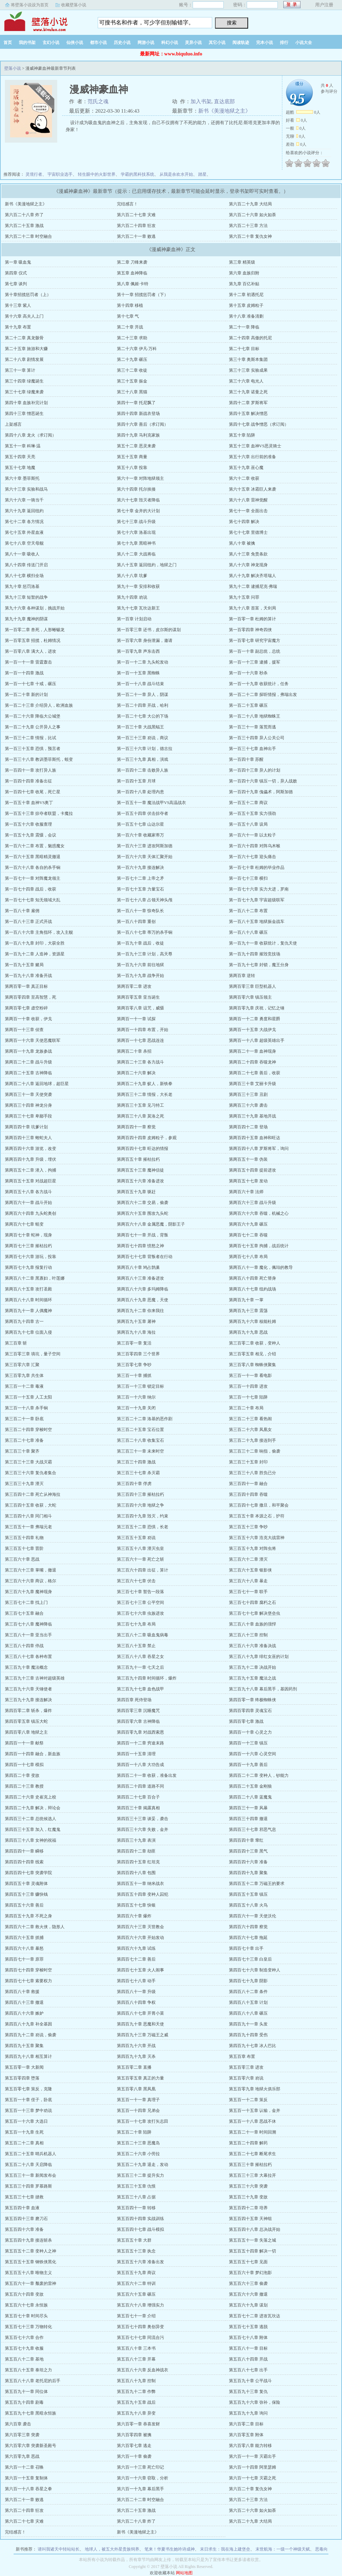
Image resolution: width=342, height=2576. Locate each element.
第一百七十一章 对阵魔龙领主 (32, 878)
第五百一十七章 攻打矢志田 (142, 2121)
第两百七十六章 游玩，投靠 (30, 1256)
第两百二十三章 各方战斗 (140, 1062)
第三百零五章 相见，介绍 (252, 1353)
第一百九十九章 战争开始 (140, 975)
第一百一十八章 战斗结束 (140, 683)
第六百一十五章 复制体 (26, 2478)
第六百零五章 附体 (246, 2434)
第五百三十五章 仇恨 (136, 2186)
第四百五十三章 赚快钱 (26, 1894)
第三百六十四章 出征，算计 (142, 1570)
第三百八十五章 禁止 (136, 1645)
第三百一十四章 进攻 (248, 1386)
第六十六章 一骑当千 (24, 500)
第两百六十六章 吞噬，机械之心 (259, 1213)
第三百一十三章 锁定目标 (140, 1386)
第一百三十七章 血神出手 (252, 748)
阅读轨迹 (240, 42)
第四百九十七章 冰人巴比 (252, 2045)
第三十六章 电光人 (246, 381)
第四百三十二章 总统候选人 (30, 1818)
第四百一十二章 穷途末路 (140, 1743)
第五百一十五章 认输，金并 (254, 2110)
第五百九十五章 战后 (136, 2402)
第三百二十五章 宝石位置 (140, 1429)
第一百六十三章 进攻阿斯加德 (144, 845)
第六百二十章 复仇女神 (250, 236)
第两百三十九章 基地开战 (252, 1116)
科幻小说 (169, 42)
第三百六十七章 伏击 (136, 1580)
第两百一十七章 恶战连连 (140, 1040)
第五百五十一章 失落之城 (252, 2240)
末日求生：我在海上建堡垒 (225, 2549)
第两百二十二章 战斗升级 (28, 1062)
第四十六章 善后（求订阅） (142, 424)
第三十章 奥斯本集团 (248, 359)
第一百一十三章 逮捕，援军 (254, 662)
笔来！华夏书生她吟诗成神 (169, 2549)
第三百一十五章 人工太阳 (28, 1397)
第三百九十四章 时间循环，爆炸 (147, 1678)
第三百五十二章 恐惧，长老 (142, 1526)
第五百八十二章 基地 (24, 2359)
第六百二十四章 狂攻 (136, 225)
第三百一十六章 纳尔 (136, 1397)
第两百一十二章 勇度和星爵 (254, 1018)
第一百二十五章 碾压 (248, 705)
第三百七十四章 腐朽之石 (252, 1602)
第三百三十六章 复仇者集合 (30, 1472)
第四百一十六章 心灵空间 (252, 1753)
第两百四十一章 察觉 (136, 1126)
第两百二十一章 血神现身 (252, 1051)
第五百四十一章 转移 (136, 2207)
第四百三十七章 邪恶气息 (252, 1829)
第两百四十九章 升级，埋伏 (30, 1159)
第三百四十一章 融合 (248, 1483)
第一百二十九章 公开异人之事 (32, 727)
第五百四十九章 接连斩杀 (28, 2240)
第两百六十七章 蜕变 (24, 1224)
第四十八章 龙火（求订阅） (30, 435)
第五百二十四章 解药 (248, 2143)
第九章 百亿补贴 (244, 283)
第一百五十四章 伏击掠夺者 (142, 813)
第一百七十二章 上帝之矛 (140, 878)
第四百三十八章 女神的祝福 (30, 1840)
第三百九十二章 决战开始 (252, 1667)
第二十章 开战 (130, 327)
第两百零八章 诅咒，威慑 (140, 1008)
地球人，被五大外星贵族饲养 (112, 2549)
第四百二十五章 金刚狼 (250, 1786)
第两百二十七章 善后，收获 (254, 1072)
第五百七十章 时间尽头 (26, 2315)
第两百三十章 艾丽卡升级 (252, 1083)
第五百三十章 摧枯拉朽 (250, 2164)
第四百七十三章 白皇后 (250, 1959)
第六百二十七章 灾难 (136, 214)
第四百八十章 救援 (22, 1991)
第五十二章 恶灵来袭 (136, 446)
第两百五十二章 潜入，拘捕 (30, 1170)
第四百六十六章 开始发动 (140, 1937)
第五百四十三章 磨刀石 (26, 2218)
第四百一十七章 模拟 (24, 1764)
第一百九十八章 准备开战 (28, 975)
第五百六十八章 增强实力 (140, 2305)
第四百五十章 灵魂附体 (26, 1883)
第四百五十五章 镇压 (248, 1894)
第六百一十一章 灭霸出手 (252, 2456)
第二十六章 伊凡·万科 (137, 348)
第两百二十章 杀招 (134, 1051)
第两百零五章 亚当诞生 (138, 997)
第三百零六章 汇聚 (22, 1364)
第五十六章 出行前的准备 (252, 456)
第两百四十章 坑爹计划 (26, 1126)
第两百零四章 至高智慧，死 (30, 997)
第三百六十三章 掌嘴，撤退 (30, 1570)
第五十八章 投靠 (132, 467)
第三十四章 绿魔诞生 (24, 381)
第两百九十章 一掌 (246, 1299)
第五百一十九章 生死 (24, 2132)
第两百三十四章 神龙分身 (28, 1105)
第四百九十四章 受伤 (248, 2034)
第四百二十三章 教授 (24, 1786)
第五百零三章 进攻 (246, 2067)
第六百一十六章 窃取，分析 (142, 2478)
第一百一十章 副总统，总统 (254, 651)
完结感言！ (127, 204)
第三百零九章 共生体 (24, 1375)
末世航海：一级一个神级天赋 (282, 2549)
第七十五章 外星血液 (24, 532)
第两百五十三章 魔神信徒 (140, 1170)
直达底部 (224, 101)
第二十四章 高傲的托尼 (250, 337)
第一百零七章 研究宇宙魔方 (254, 640)
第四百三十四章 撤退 (248, 1818)
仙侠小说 (74, 42)
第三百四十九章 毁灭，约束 (142, 1516)
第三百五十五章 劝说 (136, 1537)
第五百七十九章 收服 (24, 2348)
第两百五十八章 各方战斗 (28, 1191)
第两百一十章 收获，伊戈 (28, 1018)
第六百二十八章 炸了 (24, 214)
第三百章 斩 (16, 1343)
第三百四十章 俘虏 (134, 1483)
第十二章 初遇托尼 (246, 294)
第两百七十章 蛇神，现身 (28, 1235)
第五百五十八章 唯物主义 (28, 2272)
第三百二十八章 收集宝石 (140, 1440)
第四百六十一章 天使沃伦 (252, 1916)
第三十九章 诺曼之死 (248, 391)
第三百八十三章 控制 (248, 1634)
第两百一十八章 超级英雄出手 (256, 1040)
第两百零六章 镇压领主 (250, 997)
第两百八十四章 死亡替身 (252, 1278)
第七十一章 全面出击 (248, 510)
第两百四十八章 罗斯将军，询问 (259, 1148)
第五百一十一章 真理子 (138, 2099)
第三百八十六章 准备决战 (252, 1645)
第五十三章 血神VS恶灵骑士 (255, 446)
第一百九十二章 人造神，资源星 (35, 954)
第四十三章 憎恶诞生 (24, 413)
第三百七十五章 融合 (24, 1613)
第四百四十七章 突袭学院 (28, 1872)
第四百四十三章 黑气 (248, 1851)
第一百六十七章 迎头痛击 (252, 856)
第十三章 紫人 (18, 305)
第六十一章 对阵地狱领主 (140, 478)
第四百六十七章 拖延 (248, 1937)
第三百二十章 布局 (246, 1408)
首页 (7, 42)
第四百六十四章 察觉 (248, 1926)
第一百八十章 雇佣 (22, 910)
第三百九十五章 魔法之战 (252, 1678)
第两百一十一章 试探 (136, 1018)
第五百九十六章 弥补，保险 (254, 2402)
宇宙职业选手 (60, 174)
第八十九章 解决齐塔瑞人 (252, 575)
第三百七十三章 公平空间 (140, 1602)
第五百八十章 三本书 (136, 2348)
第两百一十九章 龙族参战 (28, 1051)
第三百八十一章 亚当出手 (28, 1634)
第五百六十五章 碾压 (136, 2294)
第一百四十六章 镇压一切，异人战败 (263, 781)
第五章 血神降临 (132, 273)
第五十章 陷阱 (242, 435)
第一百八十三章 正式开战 (28, 921)
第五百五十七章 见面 (248, 2261)
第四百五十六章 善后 (24, 1905)
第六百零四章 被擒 (134, 2434)
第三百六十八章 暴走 (248, 1580)
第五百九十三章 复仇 (248, 2391)
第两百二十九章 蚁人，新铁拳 (144, 1083)
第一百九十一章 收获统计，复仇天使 (263, 943)
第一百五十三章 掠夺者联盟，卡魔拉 (39, 813)
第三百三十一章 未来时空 (140, 1451)
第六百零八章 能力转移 (250, 2445)
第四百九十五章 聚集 (24, 2045)
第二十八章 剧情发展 (24, 359)
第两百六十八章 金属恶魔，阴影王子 (151, 1224)
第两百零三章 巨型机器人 (252, 986)
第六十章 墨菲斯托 (22, 478)
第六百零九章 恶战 (22, 2456)
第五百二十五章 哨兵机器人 (30, 2153)
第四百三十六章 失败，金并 (142, 1829)
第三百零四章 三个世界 (138, 1353)
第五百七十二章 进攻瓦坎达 (254, 2315)
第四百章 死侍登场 (134, 1699)
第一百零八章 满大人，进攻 (30, 651)
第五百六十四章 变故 (24, 2294)
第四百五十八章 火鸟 (248, 1905)
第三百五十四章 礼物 (24, 1537)
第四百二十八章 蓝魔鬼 (250, 1797)
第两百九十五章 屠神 (136, 1321)
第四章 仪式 (16, 273)
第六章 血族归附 (244, 273)
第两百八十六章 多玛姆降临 (142, 1289)
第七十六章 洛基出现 (136, 532)
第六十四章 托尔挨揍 (136, 489)
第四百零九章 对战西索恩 (140, 1732)
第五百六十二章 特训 (136, 2283)
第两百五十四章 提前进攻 (252, 1170)
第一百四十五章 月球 (136, 781)
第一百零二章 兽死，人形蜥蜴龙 (35, 629)
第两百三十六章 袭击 (248, 1105)
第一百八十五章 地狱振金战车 (256, 921)
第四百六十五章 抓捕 (24, 1937)
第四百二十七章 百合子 (138, 1797)
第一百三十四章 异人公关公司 (256, 737)
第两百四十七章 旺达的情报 (142, 1148)
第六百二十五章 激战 (24, 225)
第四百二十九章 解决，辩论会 (32, 1807)
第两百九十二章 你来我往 (140, 1310)
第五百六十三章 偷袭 (248, 2283)
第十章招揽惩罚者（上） (28, 294)
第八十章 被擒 (242, 543)
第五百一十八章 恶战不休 (252, 2121)
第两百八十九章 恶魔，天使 (142, 1299)
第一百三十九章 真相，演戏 (142, 759)
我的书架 (27, 42)
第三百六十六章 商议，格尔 (30, 1580)
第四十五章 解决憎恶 (248, 413)
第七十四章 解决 (244, 521)
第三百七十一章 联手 (248, 1591)
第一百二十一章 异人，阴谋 (142, 694)
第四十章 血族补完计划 (26, 402)
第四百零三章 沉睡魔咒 (138, 1710)
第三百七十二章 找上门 (26, 1602)
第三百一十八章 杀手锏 (26, 1408)
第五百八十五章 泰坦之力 (28, 2369)
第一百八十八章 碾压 (248, 932)
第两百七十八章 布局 (248, 1256)
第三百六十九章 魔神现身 (28, 1591)
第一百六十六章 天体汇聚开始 (144, 856)
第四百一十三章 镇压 (248, 1743)
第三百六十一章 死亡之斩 (140, 1559)
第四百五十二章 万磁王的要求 (256, 1883)
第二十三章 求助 (132, 337)
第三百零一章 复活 (134, 1343)
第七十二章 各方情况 (24, 521)
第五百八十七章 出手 (248, 2369)
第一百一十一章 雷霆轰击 (28, 662)
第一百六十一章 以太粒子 (252, 835)
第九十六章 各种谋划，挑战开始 (35, 608)
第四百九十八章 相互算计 (28, 2056)
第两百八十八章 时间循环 (28, 1299)
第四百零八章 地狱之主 (26, 1732)
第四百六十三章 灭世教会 (140, 1926)
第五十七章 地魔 (20, 467)
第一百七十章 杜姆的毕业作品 (256, 867)
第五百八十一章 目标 (248, 2348)
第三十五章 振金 (132, 381)
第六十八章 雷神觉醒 (248, 500)
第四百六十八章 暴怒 (24, 1948)
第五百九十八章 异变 (136, 2413)
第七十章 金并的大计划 (138, 510)
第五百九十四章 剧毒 (24, 2402)
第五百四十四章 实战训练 (140, 2218)
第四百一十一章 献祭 (24, 1743)
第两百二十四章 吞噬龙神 (252, 1062)
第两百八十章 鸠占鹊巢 (138, 1267)
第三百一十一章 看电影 (250, 1375)
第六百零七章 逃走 (134, 2445)
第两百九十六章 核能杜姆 (252, 1321)
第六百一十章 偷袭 (134, 2456)
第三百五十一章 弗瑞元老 (28, 1526)
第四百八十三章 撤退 (24, 2002)
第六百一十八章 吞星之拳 (28, 2488)
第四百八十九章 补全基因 (28, 2024)
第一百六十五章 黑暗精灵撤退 (32, 856)
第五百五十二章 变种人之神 (30, 2251)
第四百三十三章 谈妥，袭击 (142, 1818)
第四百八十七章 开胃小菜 (140, 2013)
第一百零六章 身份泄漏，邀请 (144, 640)
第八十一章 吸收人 (22, 554)
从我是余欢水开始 (176, 174)
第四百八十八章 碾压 (248, 2013)
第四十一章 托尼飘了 (136, 402)
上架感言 (13, 424)
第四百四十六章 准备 (248, 1861)
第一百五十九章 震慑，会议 (30, 835)
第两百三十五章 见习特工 (140, 1105)
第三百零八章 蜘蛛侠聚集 (252, 1364)
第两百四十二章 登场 (248, 1126)
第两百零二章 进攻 (134, 986)
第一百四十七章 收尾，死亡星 (32, 791)
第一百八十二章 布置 (248, 910)
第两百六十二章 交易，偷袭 (142, 1202)
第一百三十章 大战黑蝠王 (140, 727)
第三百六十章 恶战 (22, 1559)
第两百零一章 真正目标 (26, 986)
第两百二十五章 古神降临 (28, 1072)
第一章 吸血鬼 (18, 262)
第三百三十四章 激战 (136, 1462)
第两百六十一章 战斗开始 (28, 1202)
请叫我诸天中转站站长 (59, 2549)
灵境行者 (33, 174)
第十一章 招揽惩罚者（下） (142, 294)
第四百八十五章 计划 (248, 2002)
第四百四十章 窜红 (246, 1840)
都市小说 (98, 42)
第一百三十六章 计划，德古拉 (144, 748)
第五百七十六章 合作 (24, 2337)
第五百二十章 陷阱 (134, 2132)
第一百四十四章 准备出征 (28, 781)
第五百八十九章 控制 (136, 2380)
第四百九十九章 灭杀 (136, 2056)
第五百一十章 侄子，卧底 (28, 2099)
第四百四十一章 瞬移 (24, 1851)
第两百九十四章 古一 (24, 1321)
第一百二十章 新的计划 (26, 694)
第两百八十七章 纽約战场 (252, 1289)
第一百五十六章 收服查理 (28, 824)
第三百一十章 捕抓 (134, 1375)
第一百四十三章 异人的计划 (254, 770)
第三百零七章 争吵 (134, 1364)
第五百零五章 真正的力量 (140, 2078)
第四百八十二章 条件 (248, 1991)
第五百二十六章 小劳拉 (138, 2153)
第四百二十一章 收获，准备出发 (147, 1775)
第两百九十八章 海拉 (136, 1332)
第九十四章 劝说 (132, 597)
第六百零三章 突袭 (22, 2434)
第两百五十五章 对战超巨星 (30, 1181)
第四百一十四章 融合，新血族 (32, 1753)
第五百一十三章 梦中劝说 (28, 2110)
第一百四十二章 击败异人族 (142, 770)
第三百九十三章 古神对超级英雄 (35, 1678)
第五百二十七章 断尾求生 (252, 2153)
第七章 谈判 (16, 283)
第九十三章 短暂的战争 (26, 597)
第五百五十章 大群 (134, 2240)
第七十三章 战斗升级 (136, 521)
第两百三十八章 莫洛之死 (140, 1116)
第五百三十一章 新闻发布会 (30, 2175)
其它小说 (217, 42)
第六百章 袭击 (18, 2424)
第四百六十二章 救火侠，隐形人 (35, 1926)
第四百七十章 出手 (246, 1948)
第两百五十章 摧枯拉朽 (138, 1159)
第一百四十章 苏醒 (246, 759)
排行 (284, 42)
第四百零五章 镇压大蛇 (26, 1721)
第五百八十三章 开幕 (136, 2359)
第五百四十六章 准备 (24, 2229)
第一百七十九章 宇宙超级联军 (256, 899)
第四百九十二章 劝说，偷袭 (30, 2034)
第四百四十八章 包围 (136, 1872)
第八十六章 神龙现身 (248, 564)
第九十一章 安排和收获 (138, 586)
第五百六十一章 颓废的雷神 (30, 2283)
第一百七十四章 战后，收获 (30, 889)
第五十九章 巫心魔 (246, 467)
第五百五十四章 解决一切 (252, 2251)
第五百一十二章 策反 (248, 2099)
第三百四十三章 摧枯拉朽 (140, 1494)
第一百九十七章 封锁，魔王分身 (259, 964)
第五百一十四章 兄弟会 (138, 2110)
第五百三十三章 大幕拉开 (252, 2175)
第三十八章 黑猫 (132, 391)
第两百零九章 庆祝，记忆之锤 (256, 1008)
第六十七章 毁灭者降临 (138, 500)
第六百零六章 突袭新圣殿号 (30, 2445)
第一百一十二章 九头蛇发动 (142, 662)
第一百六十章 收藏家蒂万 (140, 835)
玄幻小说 (51, 42)
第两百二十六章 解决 (136, 1072)
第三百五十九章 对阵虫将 (252, 1548)
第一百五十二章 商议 (248, 802)
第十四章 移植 (130, 305)
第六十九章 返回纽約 (24, 510)
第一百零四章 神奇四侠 (250, 629)
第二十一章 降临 (244, 327)
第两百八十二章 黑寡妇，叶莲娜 (35, 1278)
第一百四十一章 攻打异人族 (30, 770)
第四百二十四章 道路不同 (140, 1786)
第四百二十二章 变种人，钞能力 (259, 1775)
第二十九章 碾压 (132, 359)
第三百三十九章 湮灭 (24, 1483)
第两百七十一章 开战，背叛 (142, 1235)
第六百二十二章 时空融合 (28, 236)
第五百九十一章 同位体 (26, 2391)
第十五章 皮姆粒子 (246, 305)
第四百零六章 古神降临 (138, 1721)
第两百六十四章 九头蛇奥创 (30, 1213)
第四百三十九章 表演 (136, 1840)
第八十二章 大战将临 (136, 554)
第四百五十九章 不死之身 (28, 1916)
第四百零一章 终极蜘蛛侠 (252, 1699)
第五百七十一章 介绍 (136, 2315)
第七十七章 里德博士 (248, 532)
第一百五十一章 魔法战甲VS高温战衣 (151, 802)
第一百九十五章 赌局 (24, 964)
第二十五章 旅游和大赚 (26, 348)
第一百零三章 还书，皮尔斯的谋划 (149, 629)
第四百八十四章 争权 (136, 2002)
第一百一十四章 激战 (24, 672)
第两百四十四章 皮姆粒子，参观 (147, 1137)
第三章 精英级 (242, 262)
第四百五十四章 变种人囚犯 (142, 1894)
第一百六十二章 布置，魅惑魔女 (35, 845)
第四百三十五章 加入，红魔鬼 (32, 1829)
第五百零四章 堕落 (22, 2078)
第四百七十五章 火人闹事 (140, 1970)
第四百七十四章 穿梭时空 (28, 1970)
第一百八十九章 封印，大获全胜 (35, 943)
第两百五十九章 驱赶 (136, 1191)
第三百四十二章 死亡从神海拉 (32, 1494)
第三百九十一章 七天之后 (140, 1667)
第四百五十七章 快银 (136, 1905)
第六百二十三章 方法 (248, 225)
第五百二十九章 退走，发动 (142, 2164)
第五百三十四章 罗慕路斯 (28, 2186)
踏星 (202, 174)
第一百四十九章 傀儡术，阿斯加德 (261, 791)
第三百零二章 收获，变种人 (254, 1343)
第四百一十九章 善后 (248, 1764)
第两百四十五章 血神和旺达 (254, 1137)
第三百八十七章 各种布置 (28, 1656)
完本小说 (264, 42)
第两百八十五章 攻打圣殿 (28, 1289)
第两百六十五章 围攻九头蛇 (142, 1213)
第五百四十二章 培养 (248, 2207)
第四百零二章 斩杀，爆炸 (28, 1710)
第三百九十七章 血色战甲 (140, 1689)
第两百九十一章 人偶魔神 (28, 1310)
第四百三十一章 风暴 (248, 1807)
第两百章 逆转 (242, 975)
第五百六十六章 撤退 (248, 2294)
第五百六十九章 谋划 (248, 2305)
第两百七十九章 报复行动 (28, 1267)
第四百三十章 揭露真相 (138, 1807)
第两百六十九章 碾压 (248, 1224)
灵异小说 (193, 42)
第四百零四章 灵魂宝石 (250, 1710)
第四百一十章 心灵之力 (250, 1732)
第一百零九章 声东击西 (138, 651)
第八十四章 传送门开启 (26, 564)
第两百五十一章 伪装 (248, 1159)
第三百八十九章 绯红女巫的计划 (259, 1656)
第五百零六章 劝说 (246, 2078)
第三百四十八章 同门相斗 (28, 1516)
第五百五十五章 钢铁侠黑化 (30, 2261)
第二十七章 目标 (244, 348)
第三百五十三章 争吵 (248, 1526)
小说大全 (303, 42)
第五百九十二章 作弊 (136, 2391)
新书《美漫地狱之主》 (224, 111)
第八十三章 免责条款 (248, 554)
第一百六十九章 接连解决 (140, 867)
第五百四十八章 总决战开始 (254, 2229)
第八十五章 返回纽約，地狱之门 (147, 564)
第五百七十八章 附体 (248, 2337)
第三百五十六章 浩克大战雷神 (256, 1537)
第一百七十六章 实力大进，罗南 (259, 889)
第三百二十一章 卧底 (24, 1418)
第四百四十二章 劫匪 (136, 1851)
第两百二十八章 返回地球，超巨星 (37, 1083)
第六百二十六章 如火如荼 (252, 214)
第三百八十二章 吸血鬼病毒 (142, 1634)
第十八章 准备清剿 (246, 316)
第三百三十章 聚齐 (22, 1451)
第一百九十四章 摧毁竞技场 (254, 954)
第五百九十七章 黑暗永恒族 (30, 2413)
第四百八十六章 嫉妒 (24, 2013)
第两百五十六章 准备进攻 (140, 1181)
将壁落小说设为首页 (30, 4)
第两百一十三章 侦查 (24, 1029)
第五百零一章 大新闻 (24, 2067)
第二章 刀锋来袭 (132, 262)
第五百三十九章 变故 (248, 2197)
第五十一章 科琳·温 (22, 446)
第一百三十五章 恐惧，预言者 (32, 748)
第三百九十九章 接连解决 (28, 1699)
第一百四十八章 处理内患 (140, 791)
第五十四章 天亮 (20, 456)
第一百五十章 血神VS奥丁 (29, 802)
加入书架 (201, 101)
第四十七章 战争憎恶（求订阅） (259, 424)
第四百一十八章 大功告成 (140, 1764)
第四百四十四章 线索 (24, 1861)
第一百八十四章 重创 (136, 921)
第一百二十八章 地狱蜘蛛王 (254, 716)
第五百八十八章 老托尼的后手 (32, 2380)
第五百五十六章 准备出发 (140, 2261)
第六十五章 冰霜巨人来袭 (252, 489)
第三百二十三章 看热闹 (250, 1418)
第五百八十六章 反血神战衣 (142, 2369)
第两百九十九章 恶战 (248, 1332)
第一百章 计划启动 (134, 618)
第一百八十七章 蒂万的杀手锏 (144, 932)
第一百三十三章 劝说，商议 (142, 737)
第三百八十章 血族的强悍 (252, 1624)
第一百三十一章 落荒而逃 (252, 727)
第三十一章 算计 (20, 370)
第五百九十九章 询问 (248, 2413)
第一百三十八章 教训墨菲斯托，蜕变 (39, 759)
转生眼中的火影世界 (97, 174)
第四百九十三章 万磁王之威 (142, 2034)
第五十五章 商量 (132, 456)
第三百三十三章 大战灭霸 (28, 1462)
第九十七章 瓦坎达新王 (138, 608)
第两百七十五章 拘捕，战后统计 (259, 1245)
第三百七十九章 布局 (136, 1624)
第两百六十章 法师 (246, 1191)
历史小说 (122, 42)
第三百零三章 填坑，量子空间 (32, 1353)
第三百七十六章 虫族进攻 (140, 1613)
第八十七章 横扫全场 (24, 575)
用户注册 (324, 4)
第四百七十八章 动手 (136, 1980)
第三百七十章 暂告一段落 (140, 1591)
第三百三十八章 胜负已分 (252, 1472)
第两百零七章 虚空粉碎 (26, 1008)
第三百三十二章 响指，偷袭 (254, 1451)
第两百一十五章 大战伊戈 (252, 1029)
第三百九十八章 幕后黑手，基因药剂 (263, 1689)
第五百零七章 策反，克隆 (28, 2088)
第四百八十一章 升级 (136, 1991)
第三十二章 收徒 (132, 370)
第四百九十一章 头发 (248, 2024)
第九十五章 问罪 (244, 597)
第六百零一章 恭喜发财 (138, 2424)
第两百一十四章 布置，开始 (142, 1029)
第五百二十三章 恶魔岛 (138, 2143)
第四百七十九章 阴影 (248, 1980)
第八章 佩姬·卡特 (132, 283)
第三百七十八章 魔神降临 (28, 1624)
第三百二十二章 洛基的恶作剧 (144, 1418)
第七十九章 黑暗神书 (136, 543)
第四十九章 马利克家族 (138, 435)
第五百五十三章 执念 (136, 2251)
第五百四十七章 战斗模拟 (140, 2229)
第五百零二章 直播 (134, 2067)
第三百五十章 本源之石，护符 (256, 1516)
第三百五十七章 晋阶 (24, 1548)
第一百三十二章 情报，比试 (30, 737)
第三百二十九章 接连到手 (252, 1440)
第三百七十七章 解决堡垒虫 (254, 1613)
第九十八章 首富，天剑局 (252, 608)
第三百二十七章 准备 (24, 1440)
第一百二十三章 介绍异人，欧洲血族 (39, 705)
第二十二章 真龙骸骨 (24, 337)
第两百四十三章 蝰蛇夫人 (28, 1137)
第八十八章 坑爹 (132, 575)
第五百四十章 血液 (22, 2207)
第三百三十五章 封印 (248, 1462)
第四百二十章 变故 (22, 1775)
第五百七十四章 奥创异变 (140, 2326)
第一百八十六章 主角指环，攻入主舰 (39, 932)
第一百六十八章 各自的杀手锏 (32, 867)
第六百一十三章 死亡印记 (140, 2467)
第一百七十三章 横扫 (248, 878)
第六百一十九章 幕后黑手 (140, 2488)
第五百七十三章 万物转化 (28, 2326)
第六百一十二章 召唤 (24, 2467)
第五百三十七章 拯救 (24, 2197)
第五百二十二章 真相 (24, 2143)
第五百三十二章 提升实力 (140, 2175)
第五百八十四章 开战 (248, 2359)
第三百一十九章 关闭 (136, 1408)
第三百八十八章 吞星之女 (140, 1656)
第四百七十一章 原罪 (24, 1959)
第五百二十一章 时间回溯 (252, 2132)
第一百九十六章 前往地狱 (140, 964)
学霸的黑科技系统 (137, 174)
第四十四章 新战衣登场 (138, 413)
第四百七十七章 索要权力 (28, 1980)
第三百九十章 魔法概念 (26, 1667)
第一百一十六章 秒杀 (248, 672)
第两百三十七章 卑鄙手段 (28, 1116)
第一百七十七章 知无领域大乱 (32, 899)
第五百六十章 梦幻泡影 (250, 2272)
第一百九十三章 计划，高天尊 (144, 954)
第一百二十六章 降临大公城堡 (32, 716)
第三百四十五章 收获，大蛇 (30, 1505)
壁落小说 (43, 20)
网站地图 (184, 2572)
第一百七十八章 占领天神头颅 (144, 899)
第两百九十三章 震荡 (248, 1310)
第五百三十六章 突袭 (248, 2186)
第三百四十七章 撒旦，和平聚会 (259, 1505)
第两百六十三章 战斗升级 (252, 1202)
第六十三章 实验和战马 (26, 489)
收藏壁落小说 (73, 4)
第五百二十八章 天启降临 (28, 2164)
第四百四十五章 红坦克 (138, 1861)
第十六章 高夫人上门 (24, 316)
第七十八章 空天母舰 (24, 543)
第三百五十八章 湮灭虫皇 (140, 1548)
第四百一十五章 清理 (136, 1753)
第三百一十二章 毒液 (24, 1386)
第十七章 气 (128, 316)
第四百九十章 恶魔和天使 (140, 2024)
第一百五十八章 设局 (248, 824)
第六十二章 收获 (244, 478)
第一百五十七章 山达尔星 (140, 824)
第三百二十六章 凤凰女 (250, 1429)
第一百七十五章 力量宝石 (140, 889)
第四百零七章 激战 (246, 1721)
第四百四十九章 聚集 (248, 1872)
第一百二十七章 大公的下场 (142, 716)
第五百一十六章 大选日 (26, 2121)
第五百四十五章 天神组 (250, 2218)
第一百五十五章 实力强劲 (252, 813)
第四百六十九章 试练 (136, 1948)
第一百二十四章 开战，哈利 (142, 705)
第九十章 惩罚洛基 (22, 586)
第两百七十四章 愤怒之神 (140, 1245)
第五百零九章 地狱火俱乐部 (254, 2088)
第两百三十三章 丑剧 (248, 1094)
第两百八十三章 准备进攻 (140, 1278)
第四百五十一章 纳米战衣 (140, 1883)
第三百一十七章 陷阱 (248, 1397)
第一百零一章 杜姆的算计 (252, 618)
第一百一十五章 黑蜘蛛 (138, 672)
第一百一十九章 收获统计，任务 (259, 683)
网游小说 (145, 42)
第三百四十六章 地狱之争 (140, 1505)
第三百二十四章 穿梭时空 (28, 1429)
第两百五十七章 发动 (248, 1181)
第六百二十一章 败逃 (136, 236)
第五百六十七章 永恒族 (26, 2305)
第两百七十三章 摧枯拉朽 (28, 1245)
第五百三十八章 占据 (136, 2197)
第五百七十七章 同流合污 (140, 2337)
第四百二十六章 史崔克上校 (30, 1797)
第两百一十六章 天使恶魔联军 (32, 1040)
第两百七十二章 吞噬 (248, 1235)
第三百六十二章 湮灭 (248, 1559)
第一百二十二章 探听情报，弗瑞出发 (263, 694)
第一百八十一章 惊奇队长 (140, 910)
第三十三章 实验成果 (248, 370)
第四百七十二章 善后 (136, 1959)
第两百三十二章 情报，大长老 (144, 1094)
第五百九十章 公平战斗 (250, 2380)
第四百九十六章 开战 (136, 2045)
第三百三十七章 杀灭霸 (138, 1472)
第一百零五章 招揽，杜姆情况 (32, 640)
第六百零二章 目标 (246, 2424)
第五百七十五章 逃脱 (248, 2326)
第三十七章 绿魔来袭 (24, 391)
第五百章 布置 (242, 2056)
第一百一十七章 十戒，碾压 (30, 683)
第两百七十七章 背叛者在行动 (144, 1256)
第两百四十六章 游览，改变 (30, 1148)
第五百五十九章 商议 (136, 2272)
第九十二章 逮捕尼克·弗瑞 (253, 586)
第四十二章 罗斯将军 (248, 402)
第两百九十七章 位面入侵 (28, 1332)
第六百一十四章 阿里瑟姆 (252, 2467)
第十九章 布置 (18, 327)
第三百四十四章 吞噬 (248, 1494)
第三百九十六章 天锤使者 (28, 1689)
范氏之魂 (98, 101)
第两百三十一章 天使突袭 (28, 1094)
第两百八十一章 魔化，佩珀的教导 (261, 1267)
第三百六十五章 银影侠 (250, 1570)
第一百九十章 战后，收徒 (140, 943)
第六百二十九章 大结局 (250, 204)
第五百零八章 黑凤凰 (136, 2088)
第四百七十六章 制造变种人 (254, 1970)
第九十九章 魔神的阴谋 (26, 618)
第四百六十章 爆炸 (134, 1916)
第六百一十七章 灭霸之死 (252, 2478)
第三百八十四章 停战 (24, 1645)
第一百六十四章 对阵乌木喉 (254, 845)
